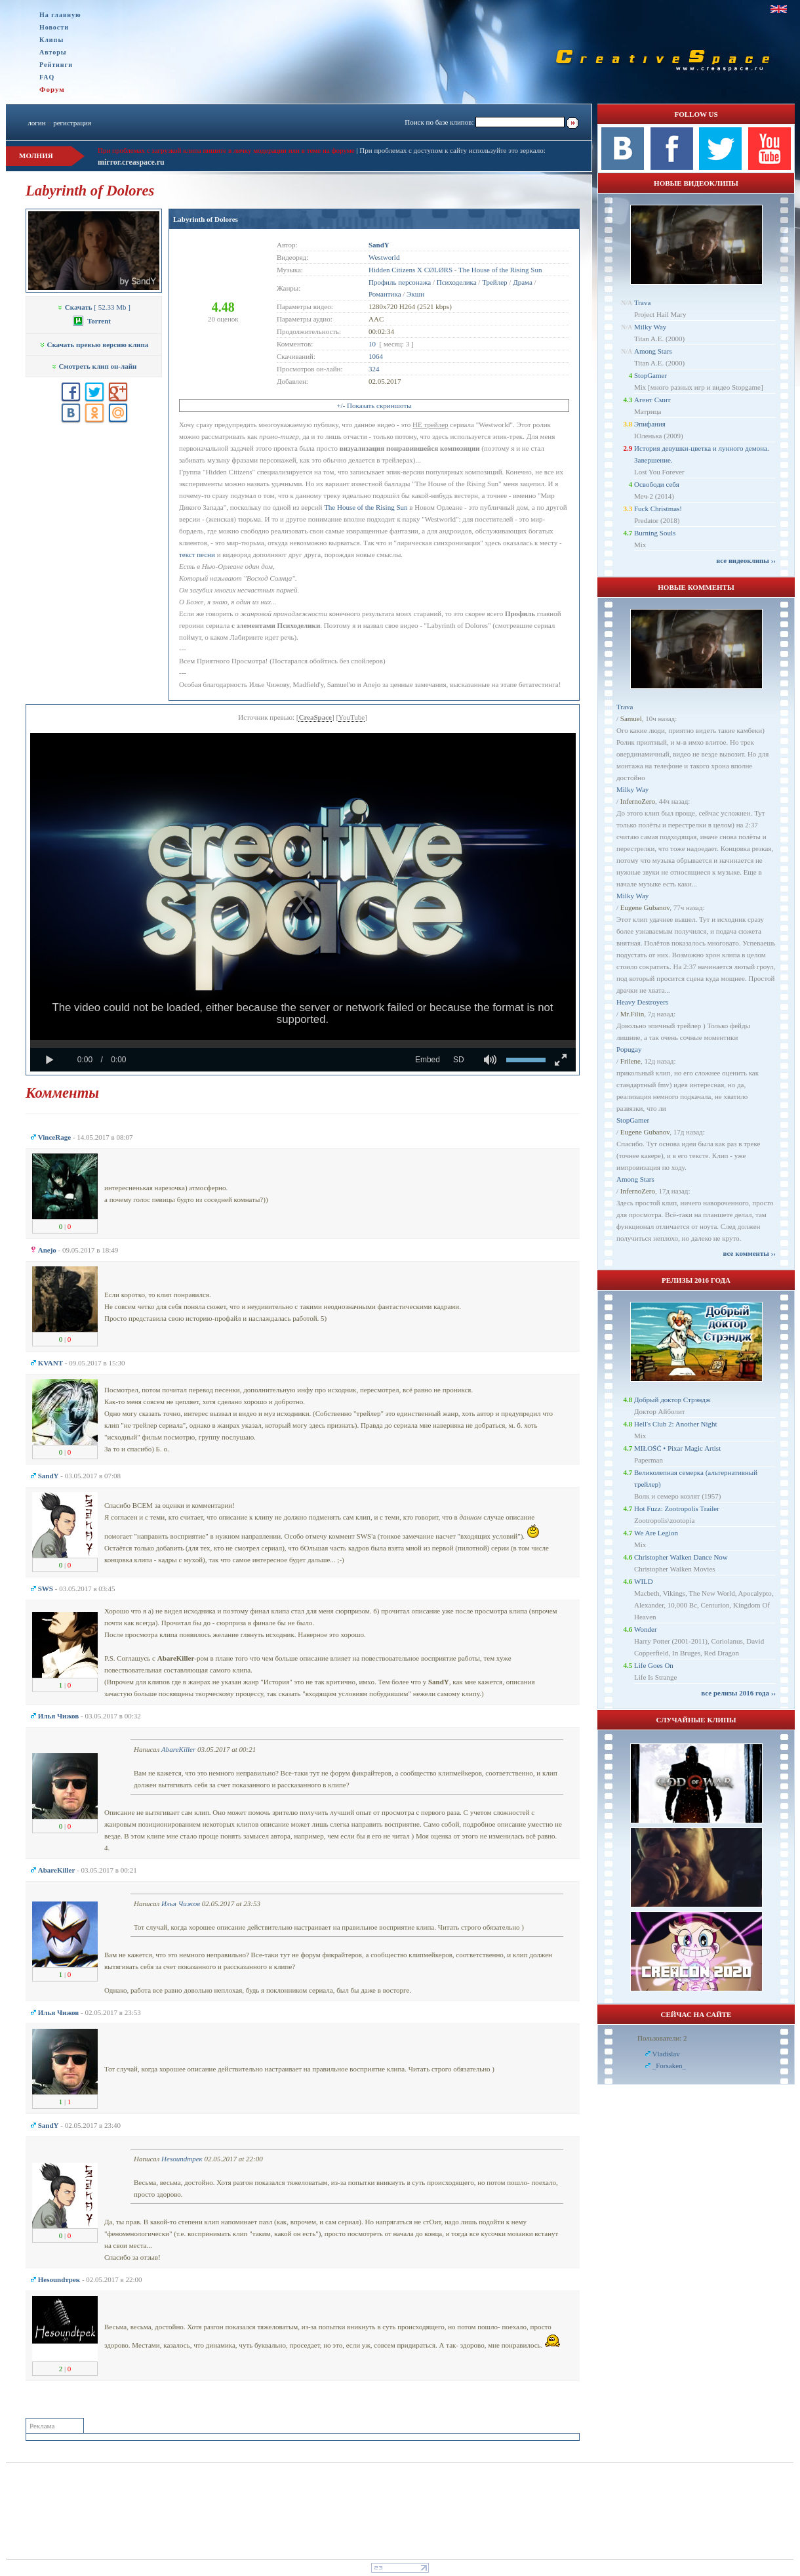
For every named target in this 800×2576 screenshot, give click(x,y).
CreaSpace (315, 717)
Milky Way (650, 327)
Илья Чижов (180, 1903)
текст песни (197, 554)
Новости (54, 27)
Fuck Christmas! (658, 508)
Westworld (384, 257)
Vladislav (666, 2054)
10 (372, 344)
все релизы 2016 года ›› (738, 1693)
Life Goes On (653, 1665)
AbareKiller (178, 1749)
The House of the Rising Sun (500, 270)
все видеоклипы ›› (746, 560)
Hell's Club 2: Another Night (675, 1424)
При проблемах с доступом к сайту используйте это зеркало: (452, 150)
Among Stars (653, 351)
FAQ (46, 77)
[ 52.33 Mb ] (93, 307)
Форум (52, 89)
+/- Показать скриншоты (373, 405)
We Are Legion (656, 1533)
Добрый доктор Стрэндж (672, 1399)
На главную (60, 14)
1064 (376, 356)
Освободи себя (656, 484)
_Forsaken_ (669, 2065)
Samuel (631, 718)
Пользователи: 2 (662, 2038)
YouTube (351, 717)
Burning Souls (654, 533)
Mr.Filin (632, 1014)
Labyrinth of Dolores (205, 219)
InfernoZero (637, 801)
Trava (642, 302)
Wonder (645, 1629)
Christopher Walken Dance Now (681, 1557)
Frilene (630, 1061)
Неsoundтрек (182, 2159)
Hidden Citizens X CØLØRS (410, 270)
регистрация (72, 123)
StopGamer (650, 375)
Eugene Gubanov (645, 907)
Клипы (51, 39)
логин (36, 123)
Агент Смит (652, 400)
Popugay (629, 1049)
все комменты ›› (749, 1253)
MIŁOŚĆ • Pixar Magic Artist (677, 1448)
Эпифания (650, 424)
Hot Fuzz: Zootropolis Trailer (676, 1508)
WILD (643, 1581)
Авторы (53, 52)
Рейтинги (56, 64)
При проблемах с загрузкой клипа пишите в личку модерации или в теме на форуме (226, 150)
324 (374, 369)
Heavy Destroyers (642, 1002)
